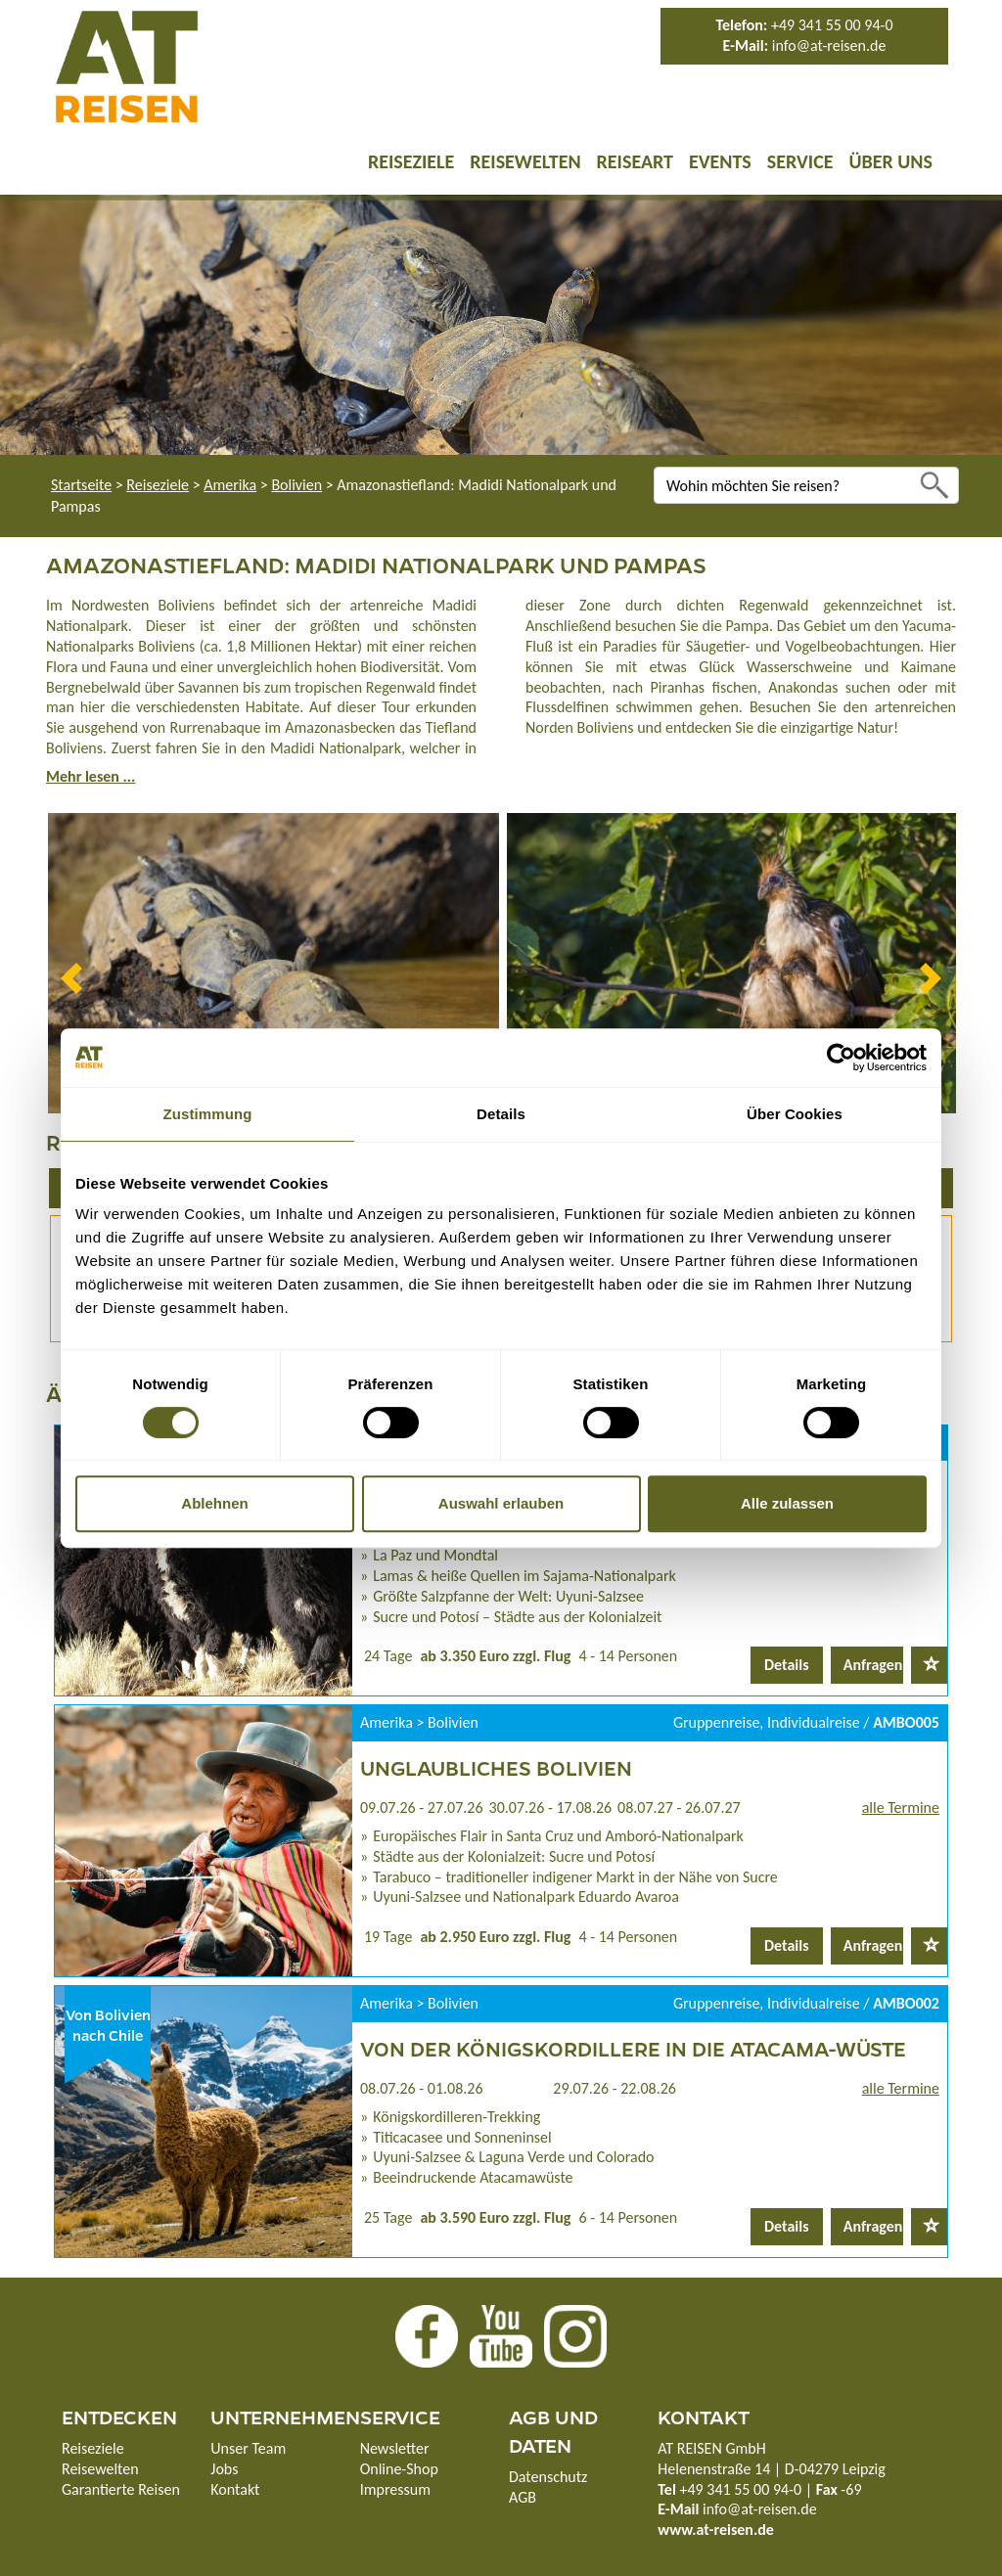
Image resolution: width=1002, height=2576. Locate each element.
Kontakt (234, 2489)
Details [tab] (501, 1114)
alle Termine (900, 1807)
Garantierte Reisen (121, 2489)
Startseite (81, 484)
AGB (522, 2497)
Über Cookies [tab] (795, 1114)
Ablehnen (214, 1503)
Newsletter (395, 2448)
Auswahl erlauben (501, 1503)
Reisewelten (525, 161)
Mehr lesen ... (90, 776)
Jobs (224, 2469)
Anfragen (873, 1664)
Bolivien (296, 484)
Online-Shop (399, 2469)
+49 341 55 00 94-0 (832, 25)
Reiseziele (411, 161)
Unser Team (248, 2448)
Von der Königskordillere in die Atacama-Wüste (633, 2048)
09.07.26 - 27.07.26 (421, 1807)
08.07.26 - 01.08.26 (421, 2088)
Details (786, 1664)
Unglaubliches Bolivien (496, 1767)
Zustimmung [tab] (207, 1114)
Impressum (395, 2489)
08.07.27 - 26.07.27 (679, 1807)
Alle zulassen (787, 1503)
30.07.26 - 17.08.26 (551, 1807)
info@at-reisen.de (829, 45)
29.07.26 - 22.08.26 (614, 2088)
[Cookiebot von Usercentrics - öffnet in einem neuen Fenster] (841, 1057)
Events (720, 161)
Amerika (230, 484)
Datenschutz (548, 2476)
